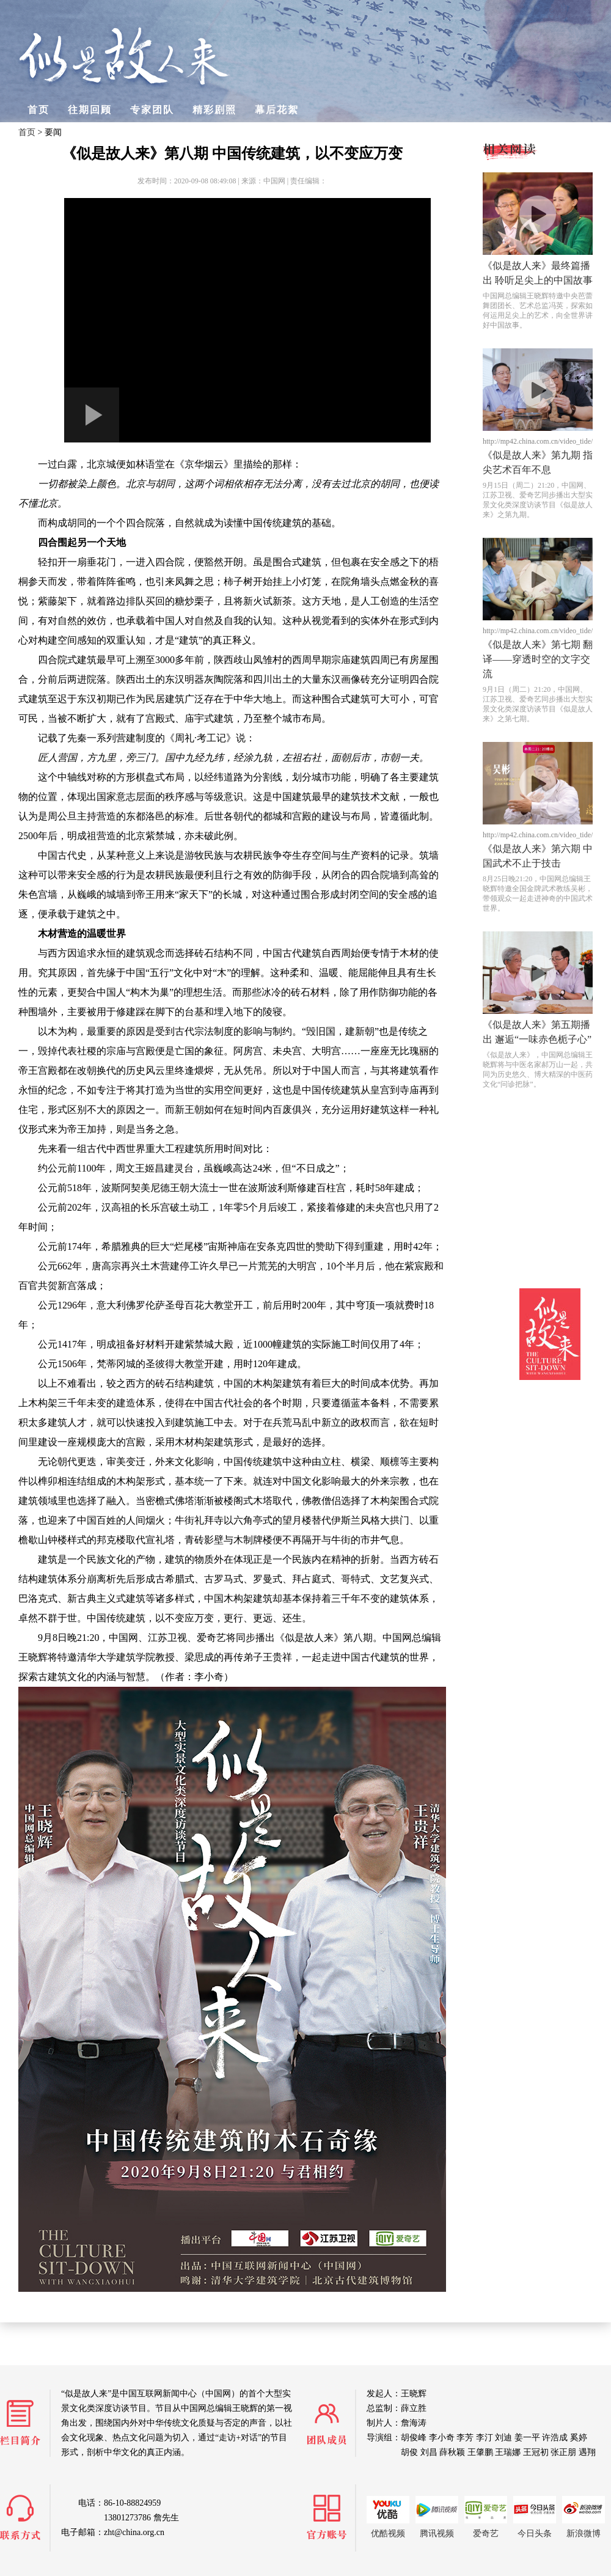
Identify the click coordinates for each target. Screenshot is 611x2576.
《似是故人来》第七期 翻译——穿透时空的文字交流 (538, 659)
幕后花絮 (277, 110)
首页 (38, 110)
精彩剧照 (214, 110)
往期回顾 (90, 110)
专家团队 (152, 110)
